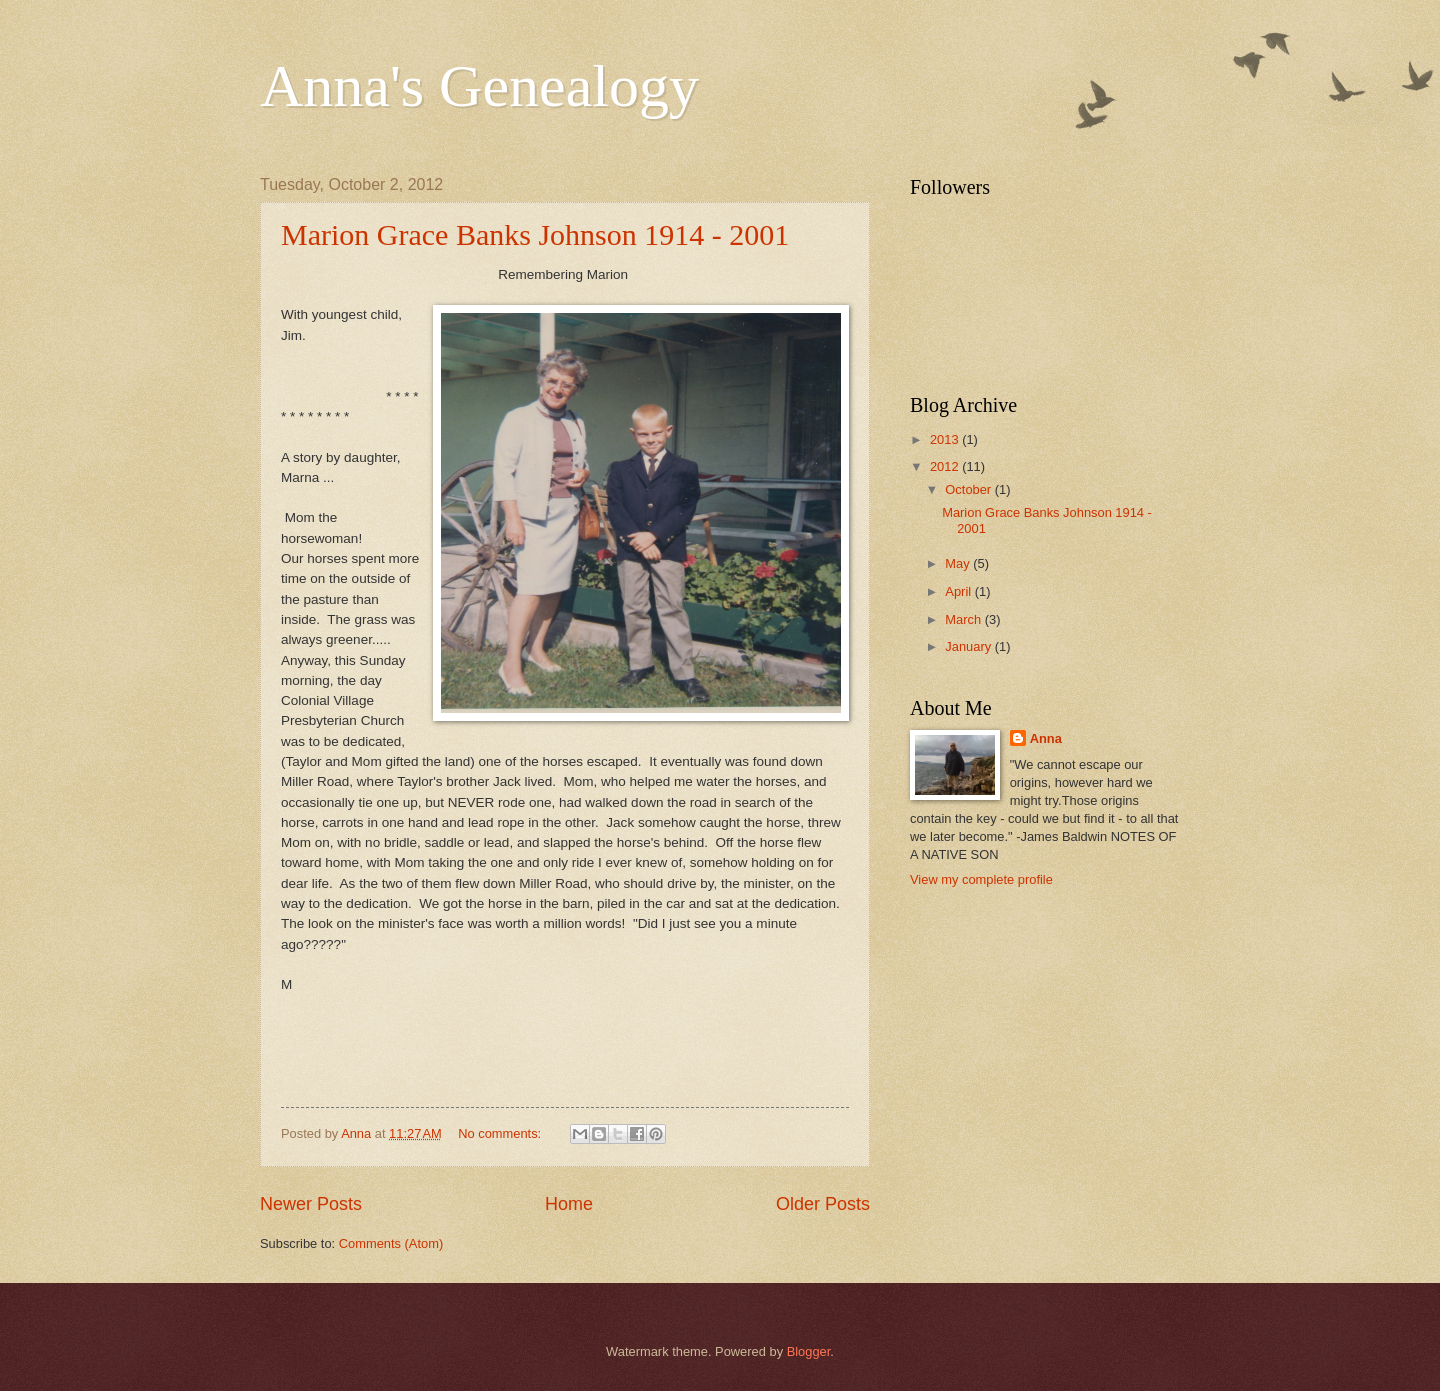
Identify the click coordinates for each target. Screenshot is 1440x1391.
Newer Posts (311, 1204)
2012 (946, 466)
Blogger (809, 1351)
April (959, 591)
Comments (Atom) (391, 1243)
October (969, 489)
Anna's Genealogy (479, 86)
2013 (946, 439)
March (964, 619)
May (959, 563)
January (969, 646)
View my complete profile (981, 879)
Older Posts (823, 1204)
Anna (1046, 738)
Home (569, 1204)
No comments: (501, 1133)
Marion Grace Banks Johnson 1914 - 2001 (535, 234)
